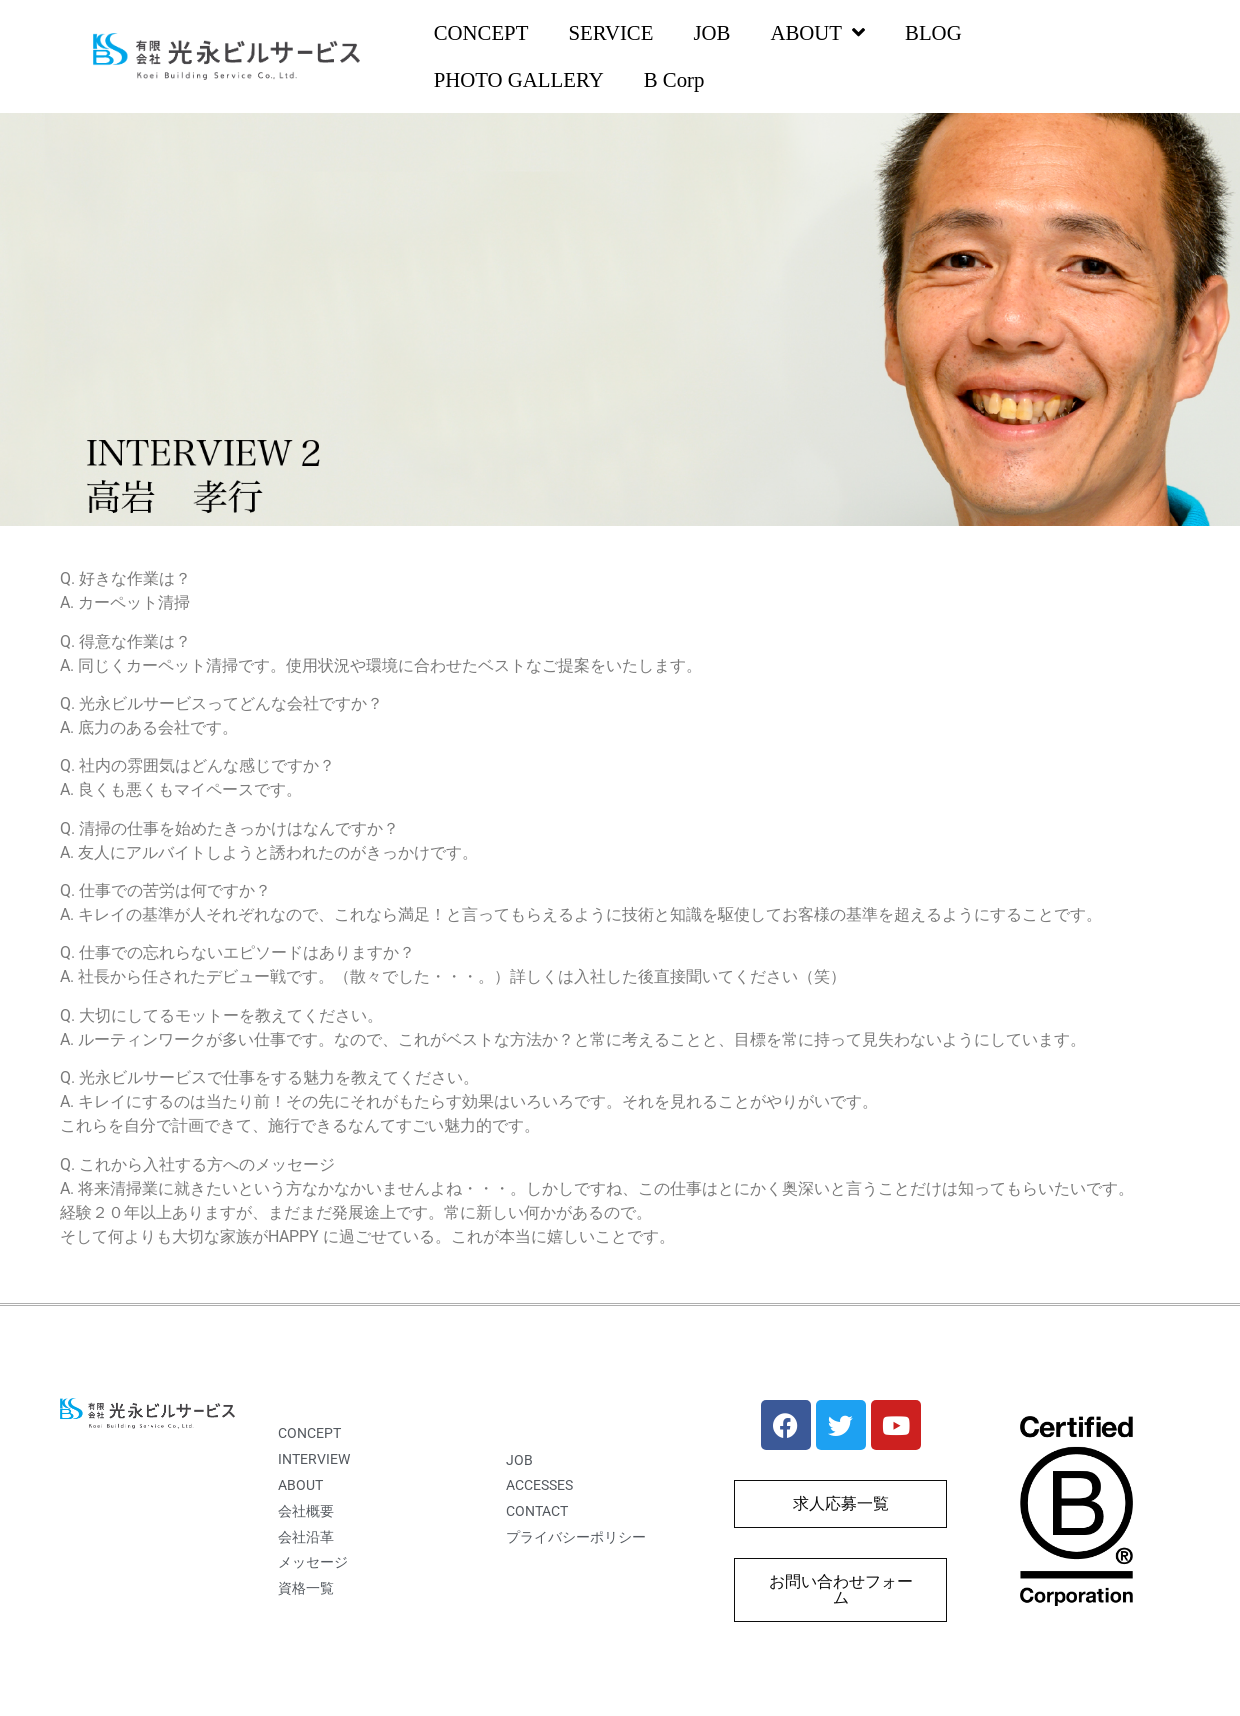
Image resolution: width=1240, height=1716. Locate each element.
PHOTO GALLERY (519, 79)
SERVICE (610, 32)
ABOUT (817, 33)
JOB (711, 32)
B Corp (674, 79)
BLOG (933, 32)
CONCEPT (481, 32)
